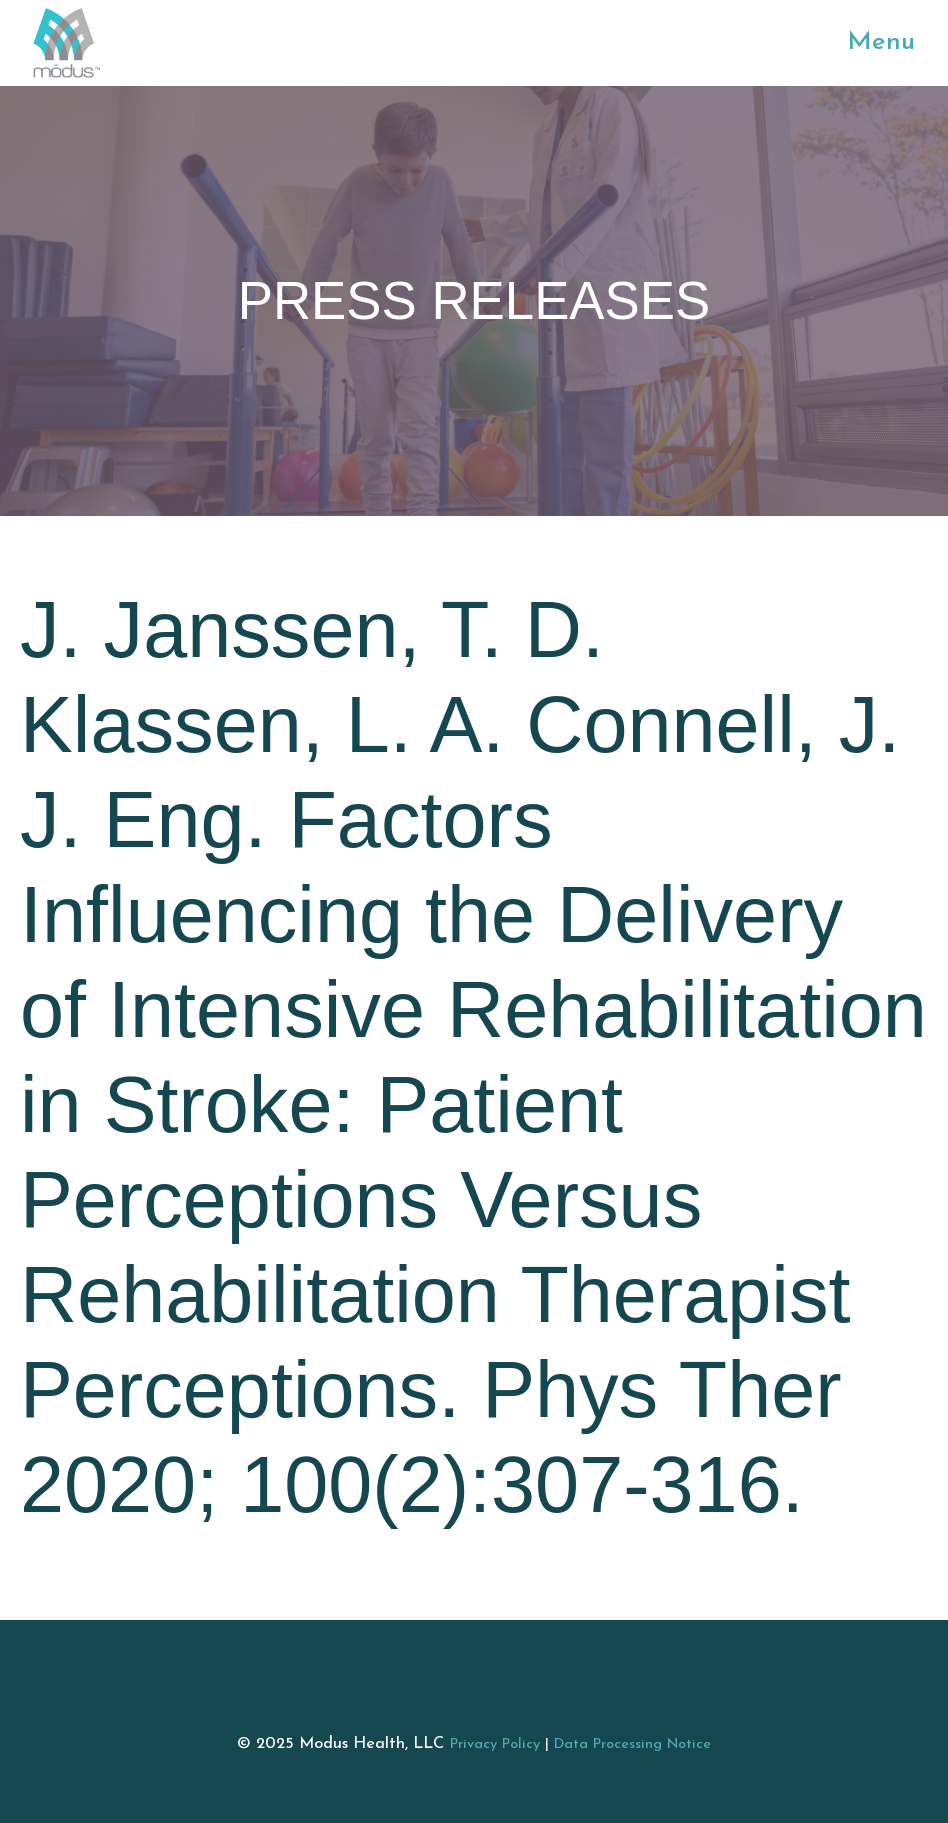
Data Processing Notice (632, 1744)
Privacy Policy (495, 1744)
